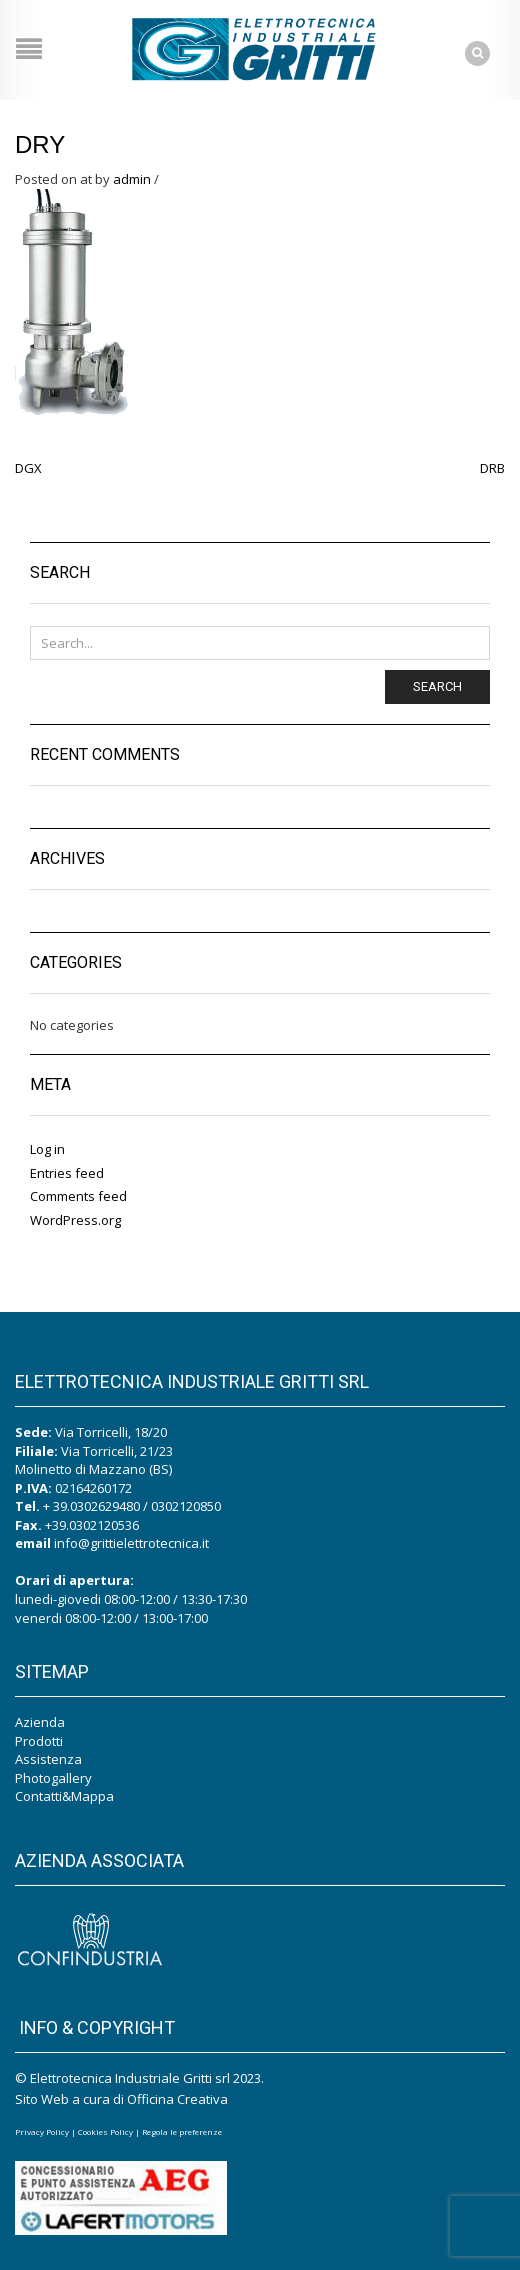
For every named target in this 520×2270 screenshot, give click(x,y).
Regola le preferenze (182, 2131)
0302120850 (186, 1506)
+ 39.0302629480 (91, 1506)
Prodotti (39, 1741)
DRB (492, 468)
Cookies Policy (105, 2131)
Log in (47, 1149)
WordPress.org (75, 1220)
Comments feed (78, 1196)
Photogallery (53, 1778)
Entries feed (67, 1173)
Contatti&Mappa (64, 1796)
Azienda (40, 1722)
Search (437, 686)
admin (132, 179)
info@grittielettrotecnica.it (131, 1543)
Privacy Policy (42, 2131)
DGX (28, 468)
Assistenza (48, 1759)
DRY (40, 144)
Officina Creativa (177, 2099)
